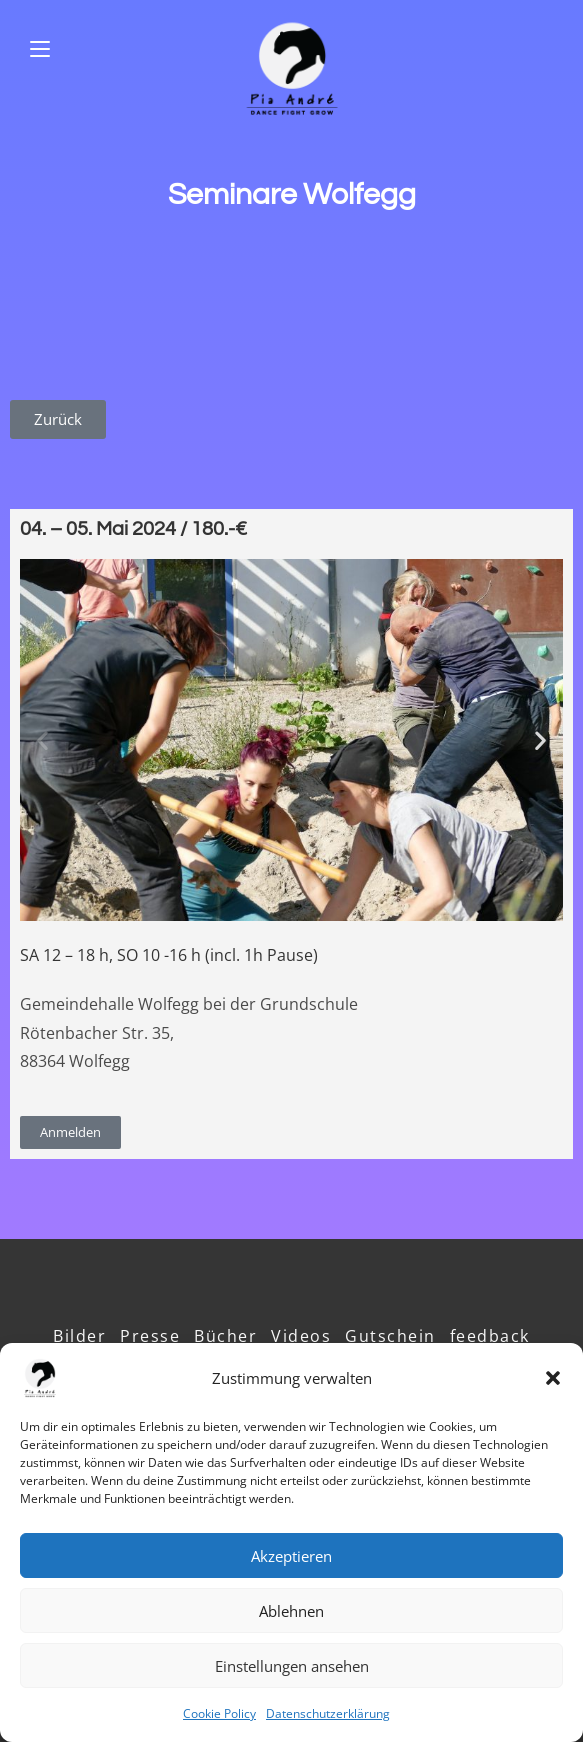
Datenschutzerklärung (328, 1713)
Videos (301, 1336)
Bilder (79, 1336)
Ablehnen (291, 1611)
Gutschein (390, 1336)
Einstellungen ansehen (292, 1666)
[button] (553, 1378)
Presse (150, 1336)
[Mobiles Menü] (40, 49)
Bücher (225, 1336)
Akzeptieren (291, 1556)
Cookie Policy (219, 1713)
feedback (490, 1336)
